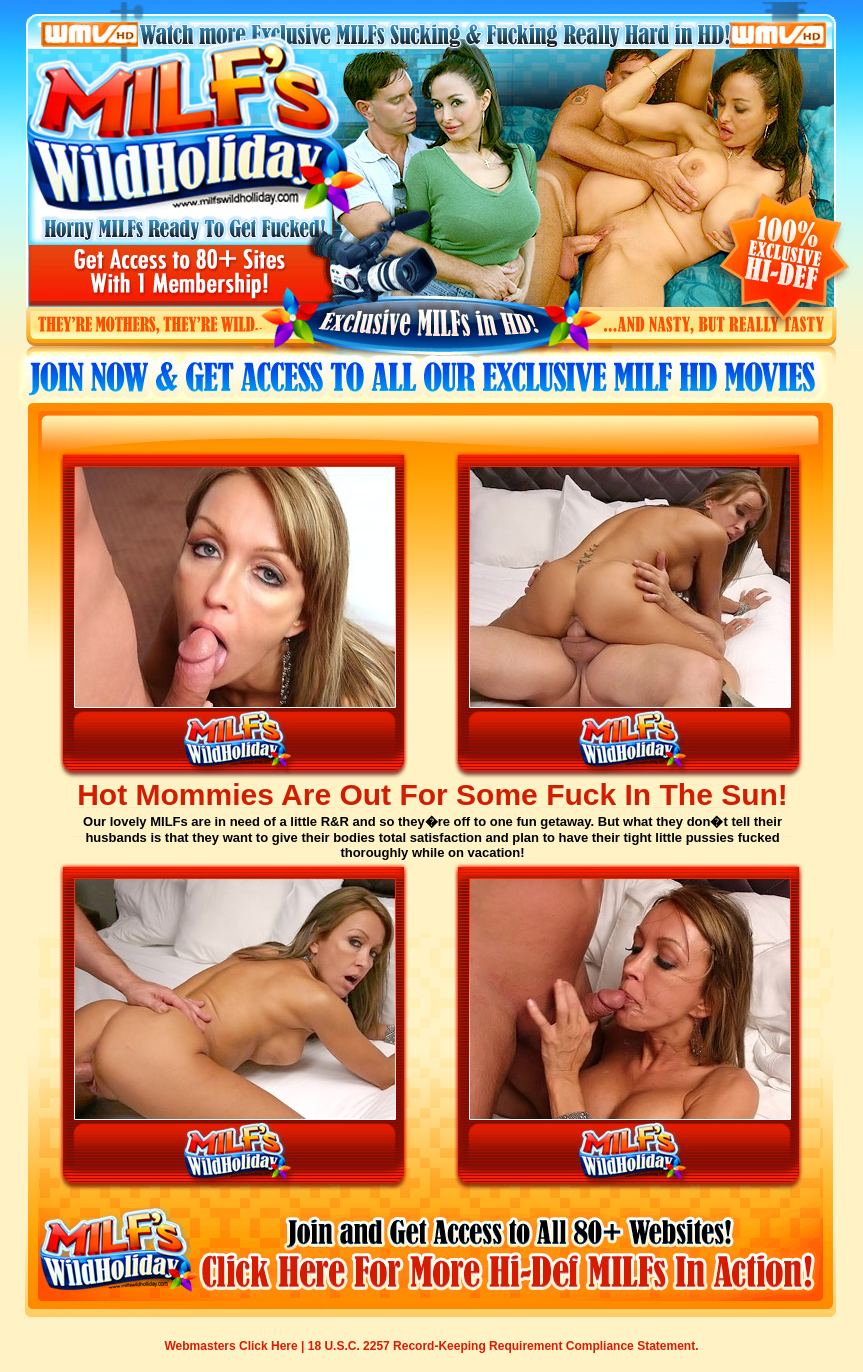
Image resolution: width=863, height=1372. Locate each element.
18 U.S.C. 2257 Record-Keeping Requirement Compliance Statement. (503, 1346)
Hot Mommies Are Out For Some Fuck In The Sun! (432, 794)
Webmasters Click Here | (236, 1346)
